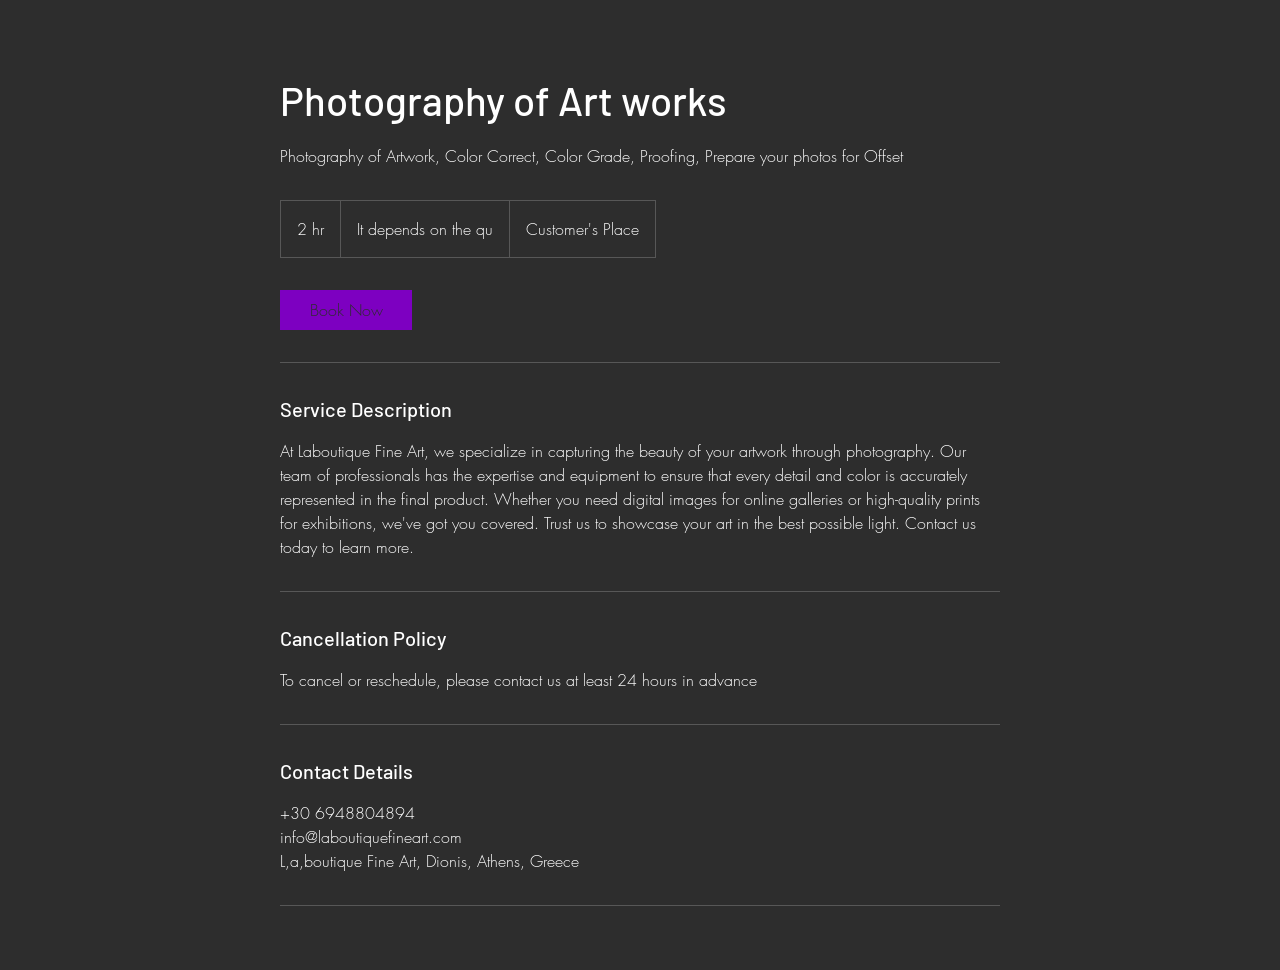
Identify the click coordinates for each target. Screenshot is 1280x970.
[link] (346, 310)
